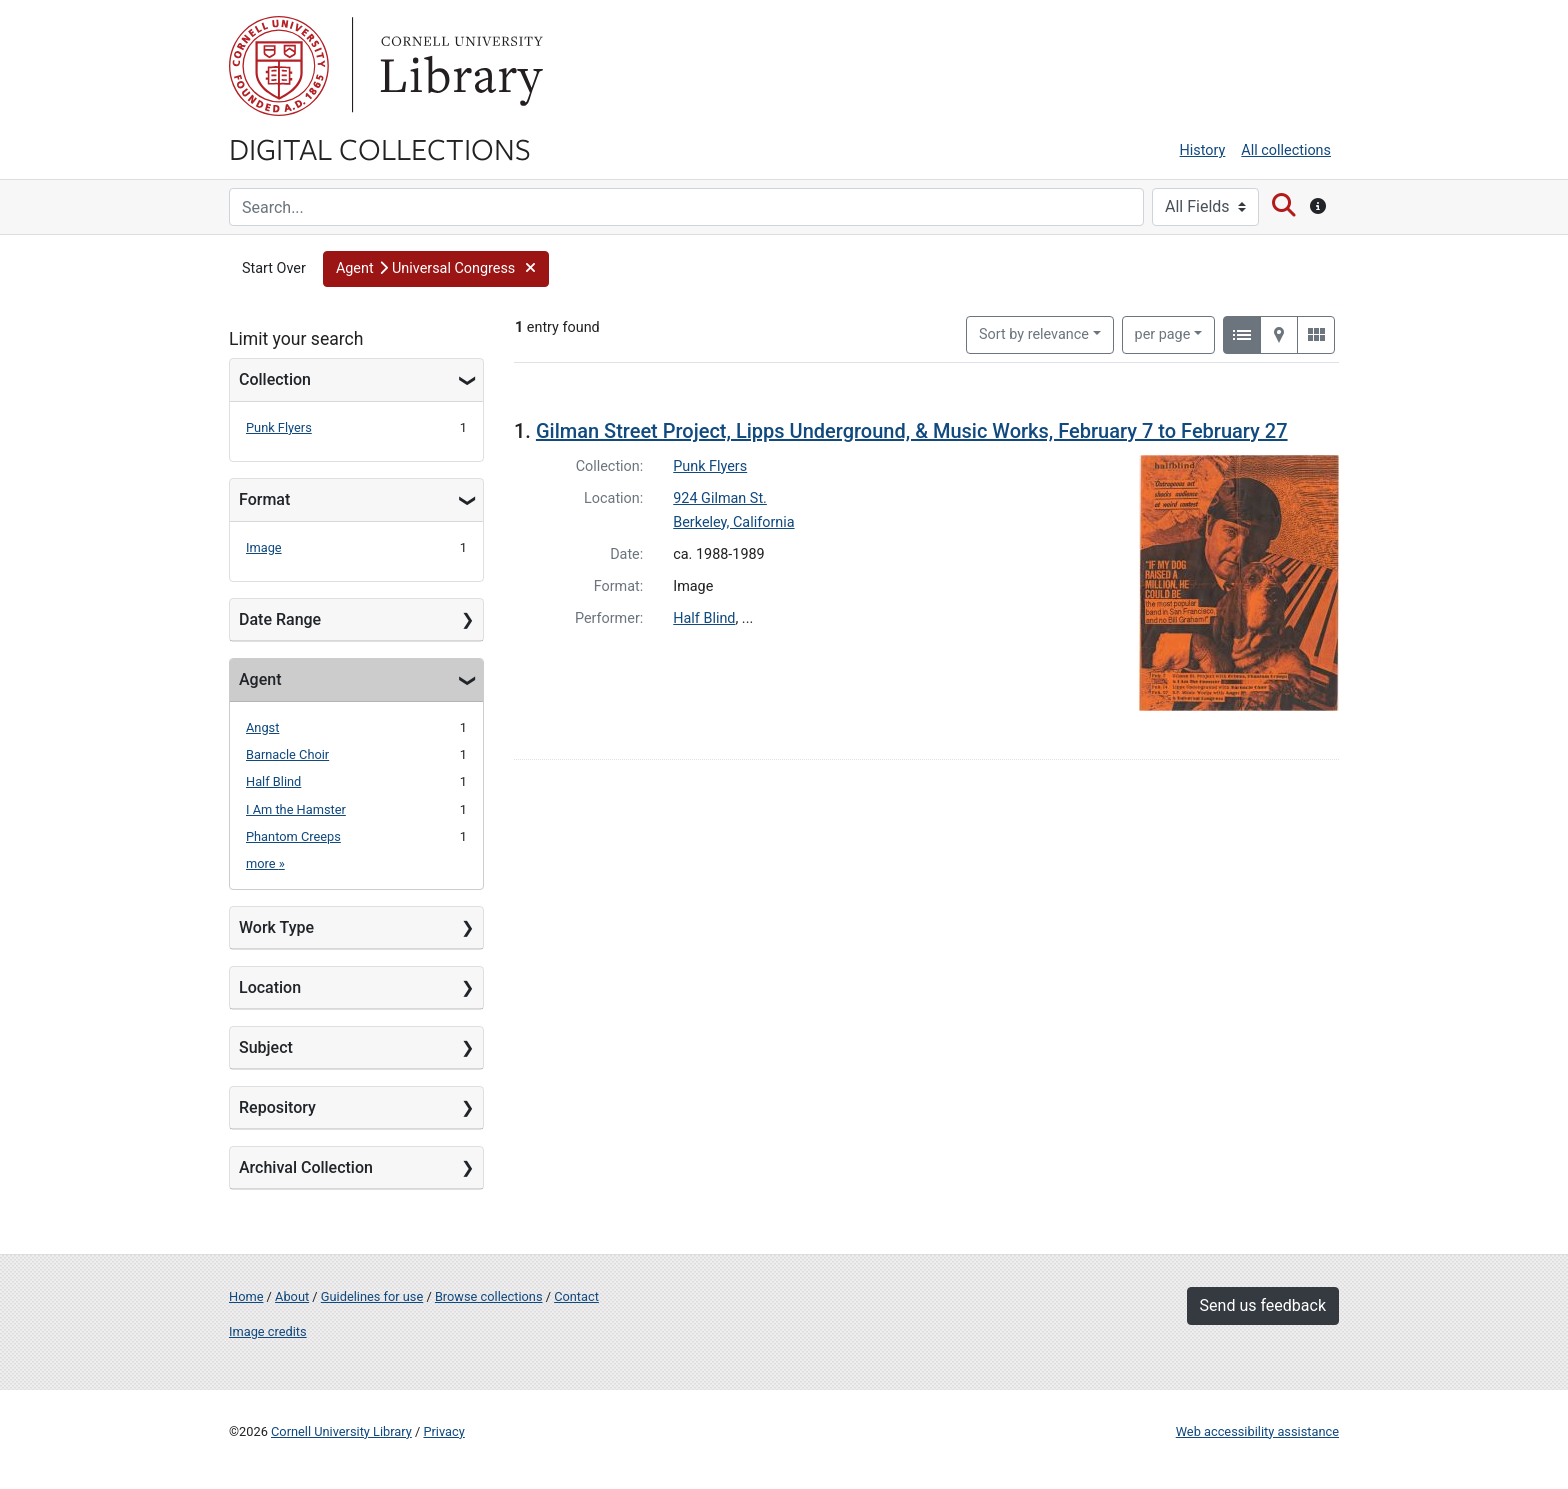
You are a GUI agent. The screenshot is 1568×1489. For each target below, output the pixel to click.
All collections (1286, 150)
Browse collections (489, 1296)
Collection (275, 379)
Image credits (268, 1331)
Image (264, 547)
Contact (576, 1296)
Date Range (280, 619)
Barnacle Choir (287, 754)
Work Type (276, 927)
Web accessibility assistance (1257, 1431)
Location (270, 987)
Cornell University (279, 66)
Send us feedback (1263, 1305)
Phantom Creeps (293, 836)
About (292, 1296)
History (1203, 150)
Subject (266, 1047)
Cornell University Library (341, 1431)
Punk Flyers (279, 427)
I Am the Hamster (296, 809)
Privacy (443, 1431)
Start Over (274, 268)
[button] (436, 269)
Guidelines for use (372, 1296)
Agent (260, 679)
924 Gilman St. (720, 498)
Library (459, 66)
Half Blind (273, 781)
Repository (277, 1107)
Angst (262, 727)
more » (265, 863)
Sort (1034, 334)
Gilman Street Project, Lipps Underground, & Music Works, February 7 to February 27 (912, 431)
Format (264, 499)
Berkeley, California (733, 522)
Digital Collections (380, 148)
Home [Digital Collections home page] (246, 1296)
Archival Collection (306, 1167)
